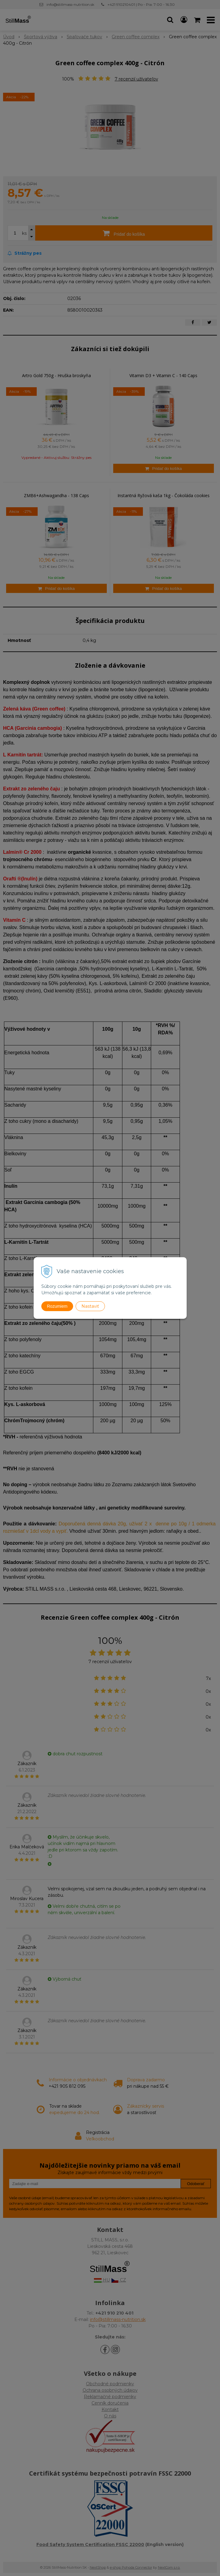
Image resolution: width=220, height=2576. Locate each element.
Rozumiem (57, 1306)
